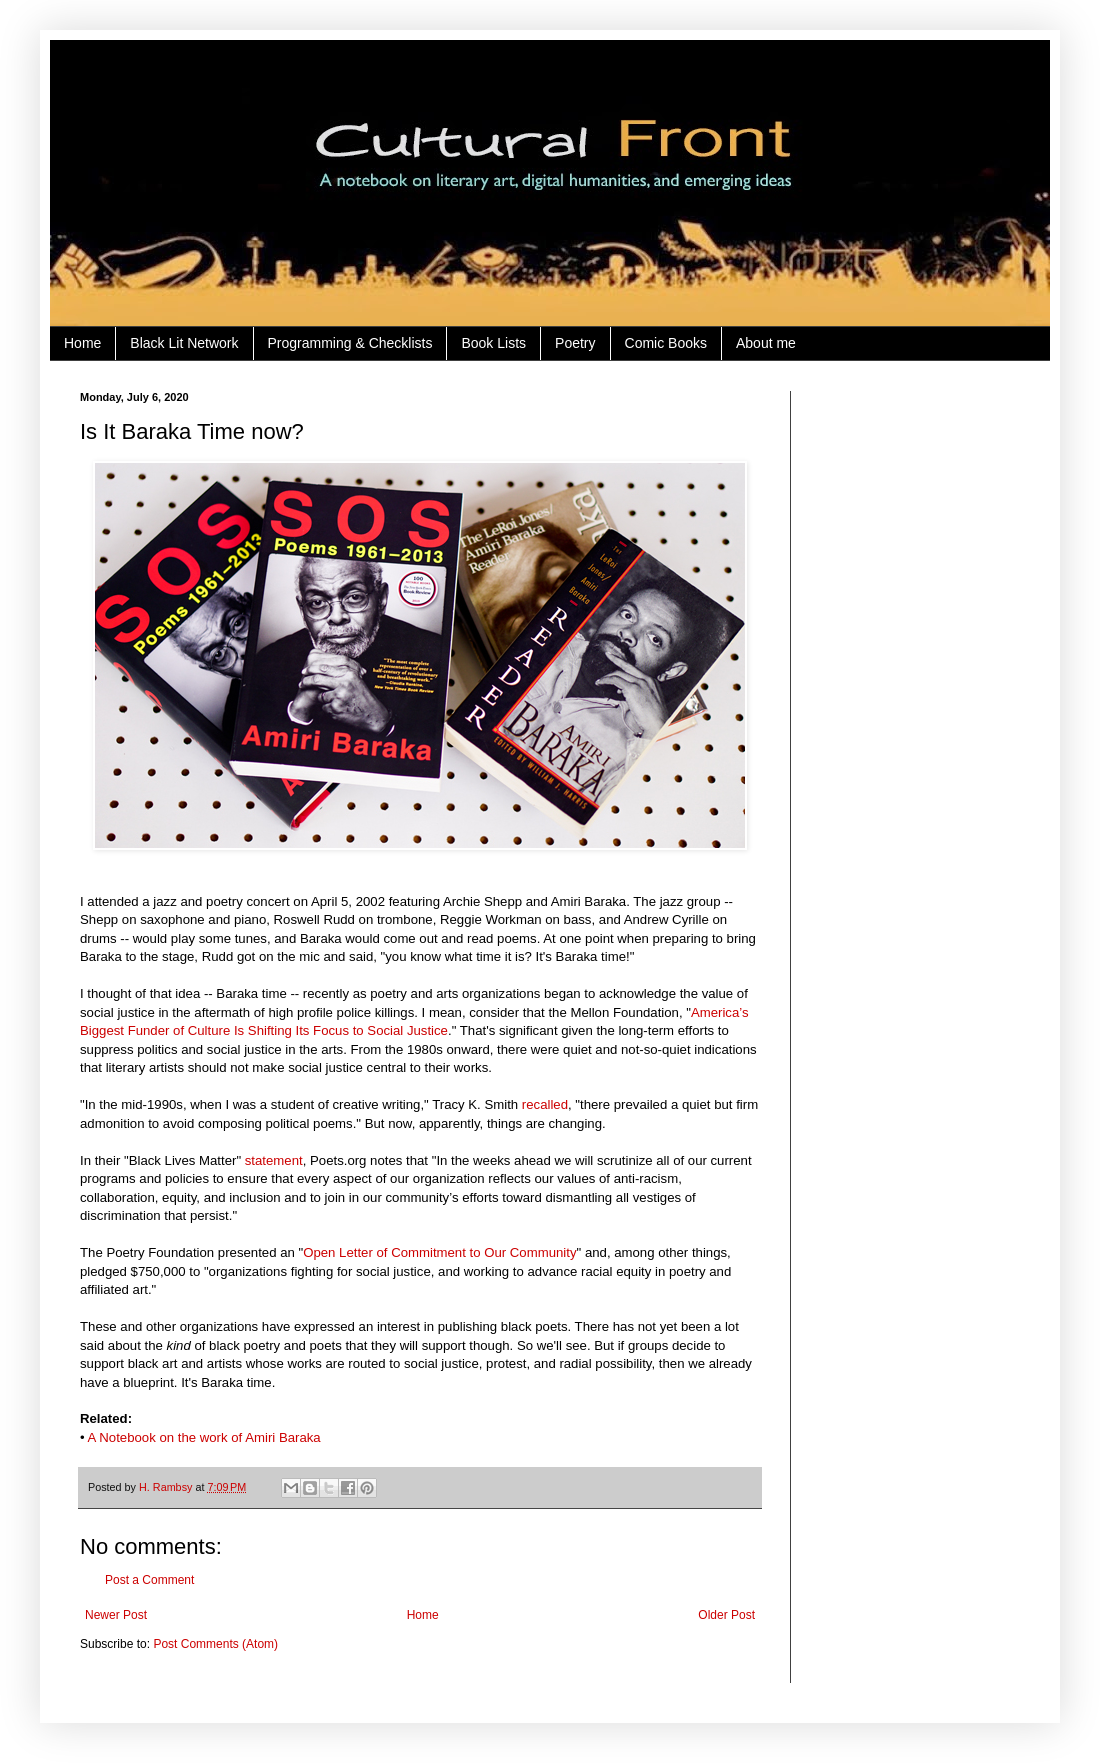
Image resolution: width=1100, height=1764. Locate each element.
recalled (545, 1104)
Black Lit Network (184, 343)
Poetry (575, 343)
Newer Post (116, 1615)
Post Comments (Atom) (215, 1644)
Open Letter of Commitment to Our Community (439, 1252)
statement (274, 1160)
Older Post (726, 1615)
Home (82, 343)
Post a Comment (149, 1580)
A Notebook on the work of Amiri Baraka (204, 1437)
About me (766, 343)
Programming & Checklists (350, 343)
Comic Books (666, 343)
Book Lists (493, 343)
